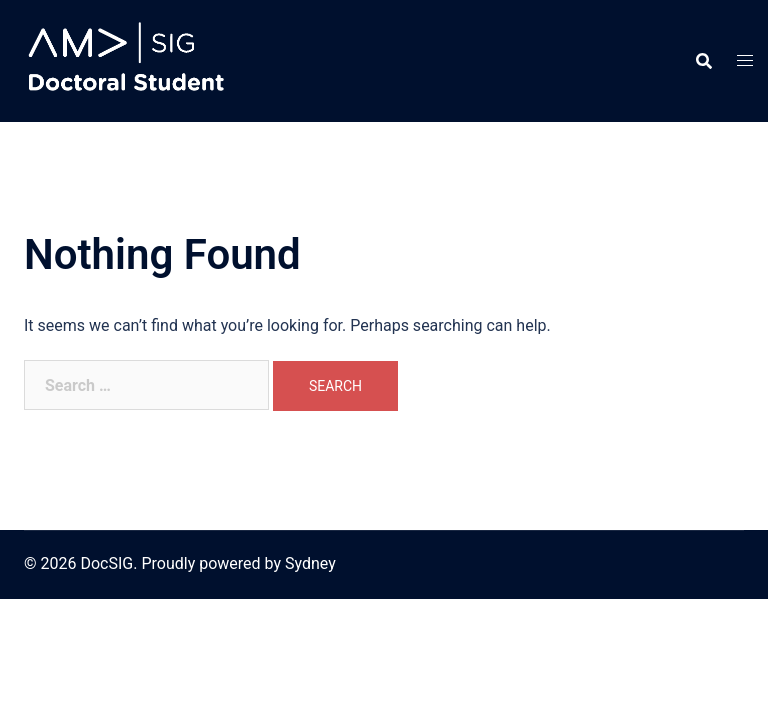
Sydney (310, 563)
